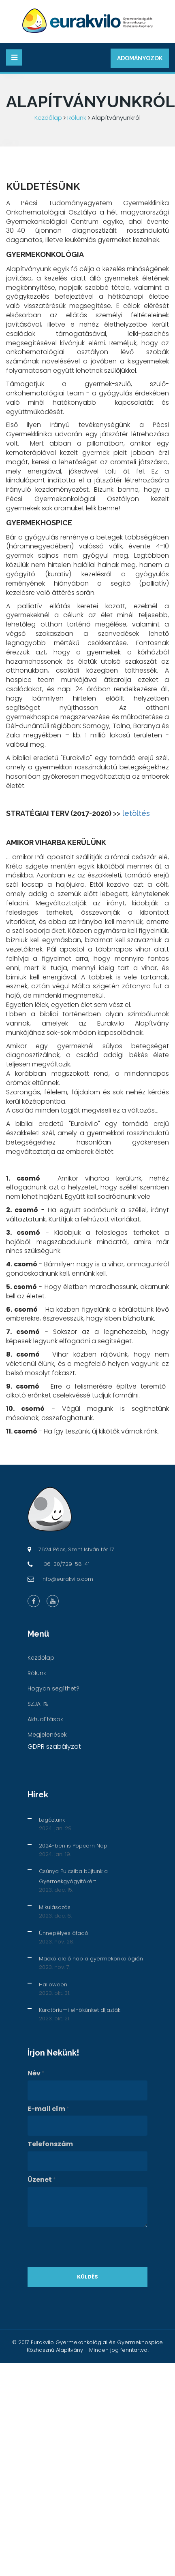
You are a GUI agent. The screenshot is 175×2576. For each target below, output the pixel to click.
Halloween (53, 1984)
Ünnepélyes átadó (63, 1933)
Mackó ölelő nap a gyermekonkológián (91, 1958)
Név (36, 2073)
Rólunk (76, 117)
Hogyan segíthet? (53, 1688)
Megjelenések (47, 1735)
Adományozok (139, 58)
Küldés (87, 2277)
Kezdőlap (48, 117)
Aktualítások (45, 1719)
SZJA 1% (38, 1704)
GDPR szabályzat (54, 1746)
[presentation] (89, 2247)
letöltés (136, 813)
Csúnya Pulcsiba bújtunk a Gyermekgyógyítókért (73, 1876)
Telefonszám (50, 2144)
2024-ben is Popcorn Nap (73, 1846)
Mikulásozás (54, 1907)
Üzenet (42, 2179)
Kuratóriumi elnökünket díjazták (79, 2010)
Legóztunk (52, 1820)
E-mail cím (48, 2109)
